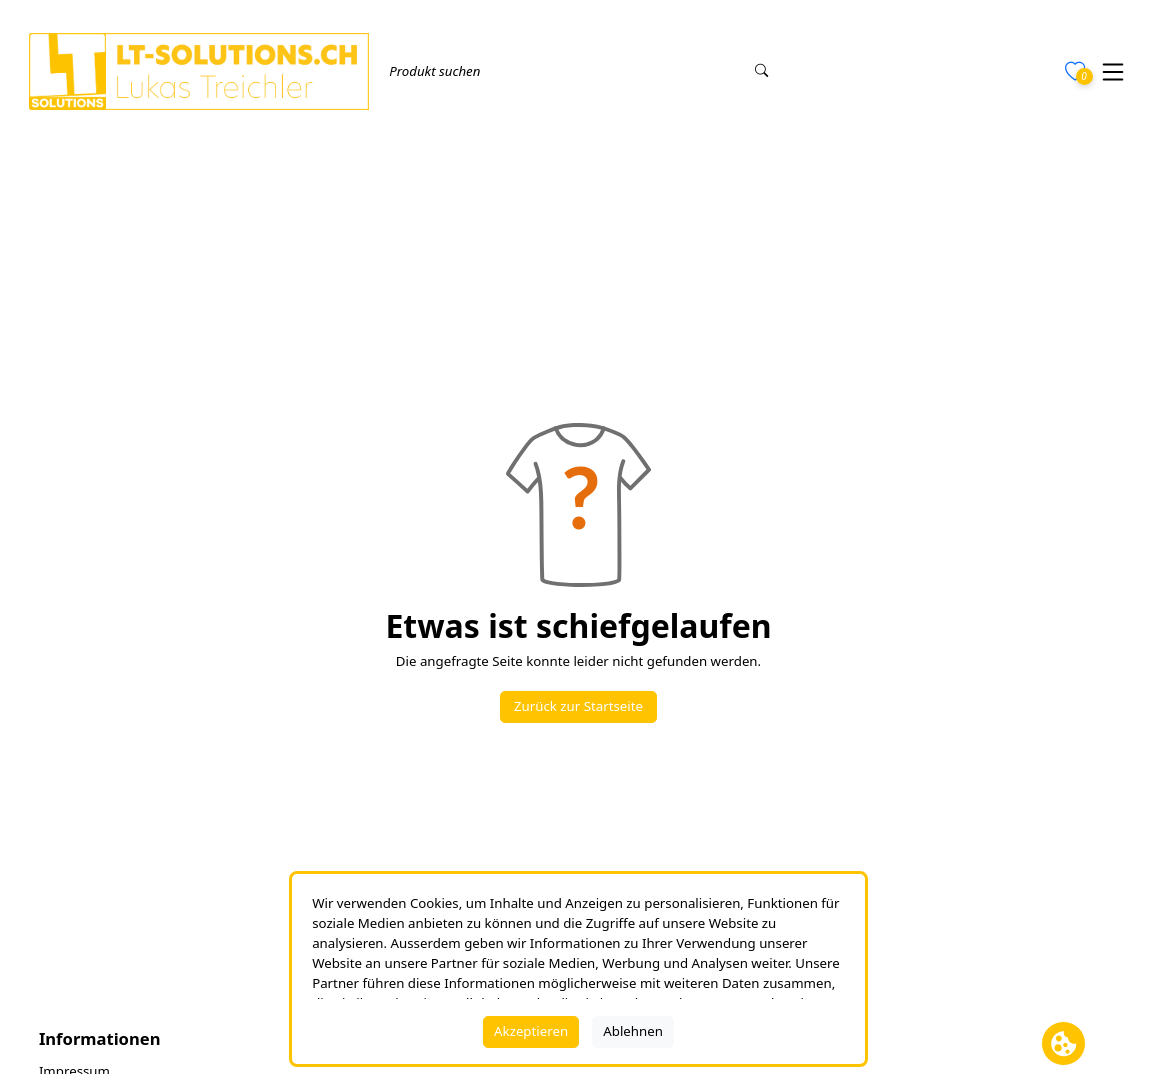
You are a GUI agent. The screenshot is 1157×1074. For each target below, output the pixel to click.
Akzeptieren (531, 1031)
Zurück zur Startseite (578, 706)
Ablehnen (633, 1031)
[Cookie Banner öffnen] (1063, 1043)
